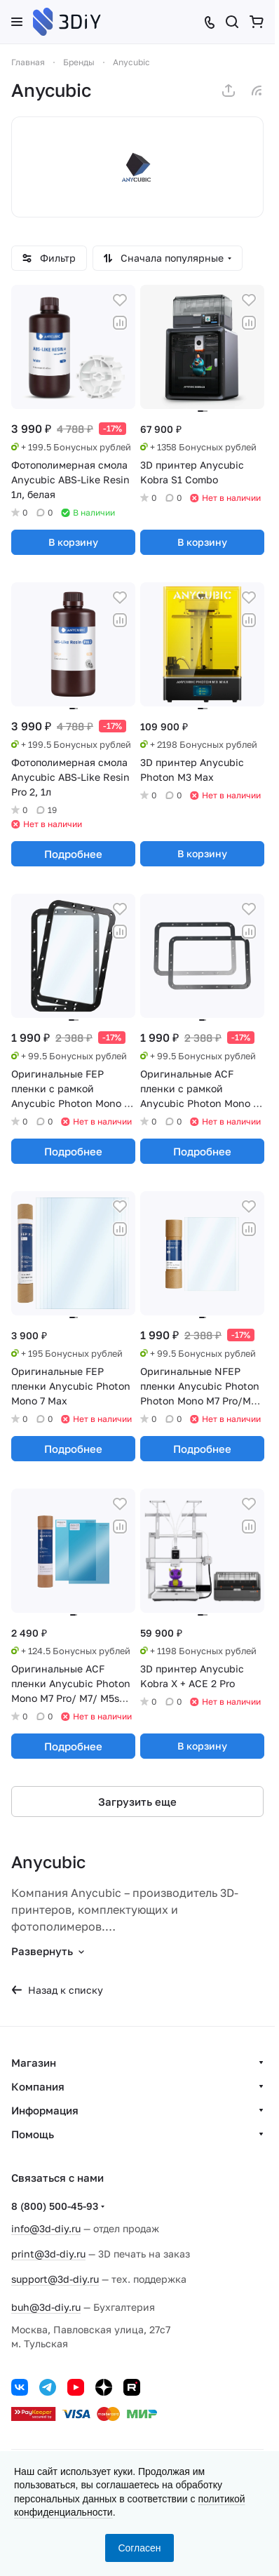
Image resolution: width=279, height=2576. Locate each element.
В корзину (73, 542)
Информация (45, 2110)
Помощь (32, 2134)
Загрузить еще (137, 1801)
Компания (37, 2086)
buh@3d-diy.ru (46, 2307)
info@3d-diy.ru (46, 2228)
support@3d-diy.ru (55, 2279)
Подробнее (73, 853)
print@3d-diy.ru (48, 2254)
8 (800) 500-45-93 (54, 2206)
